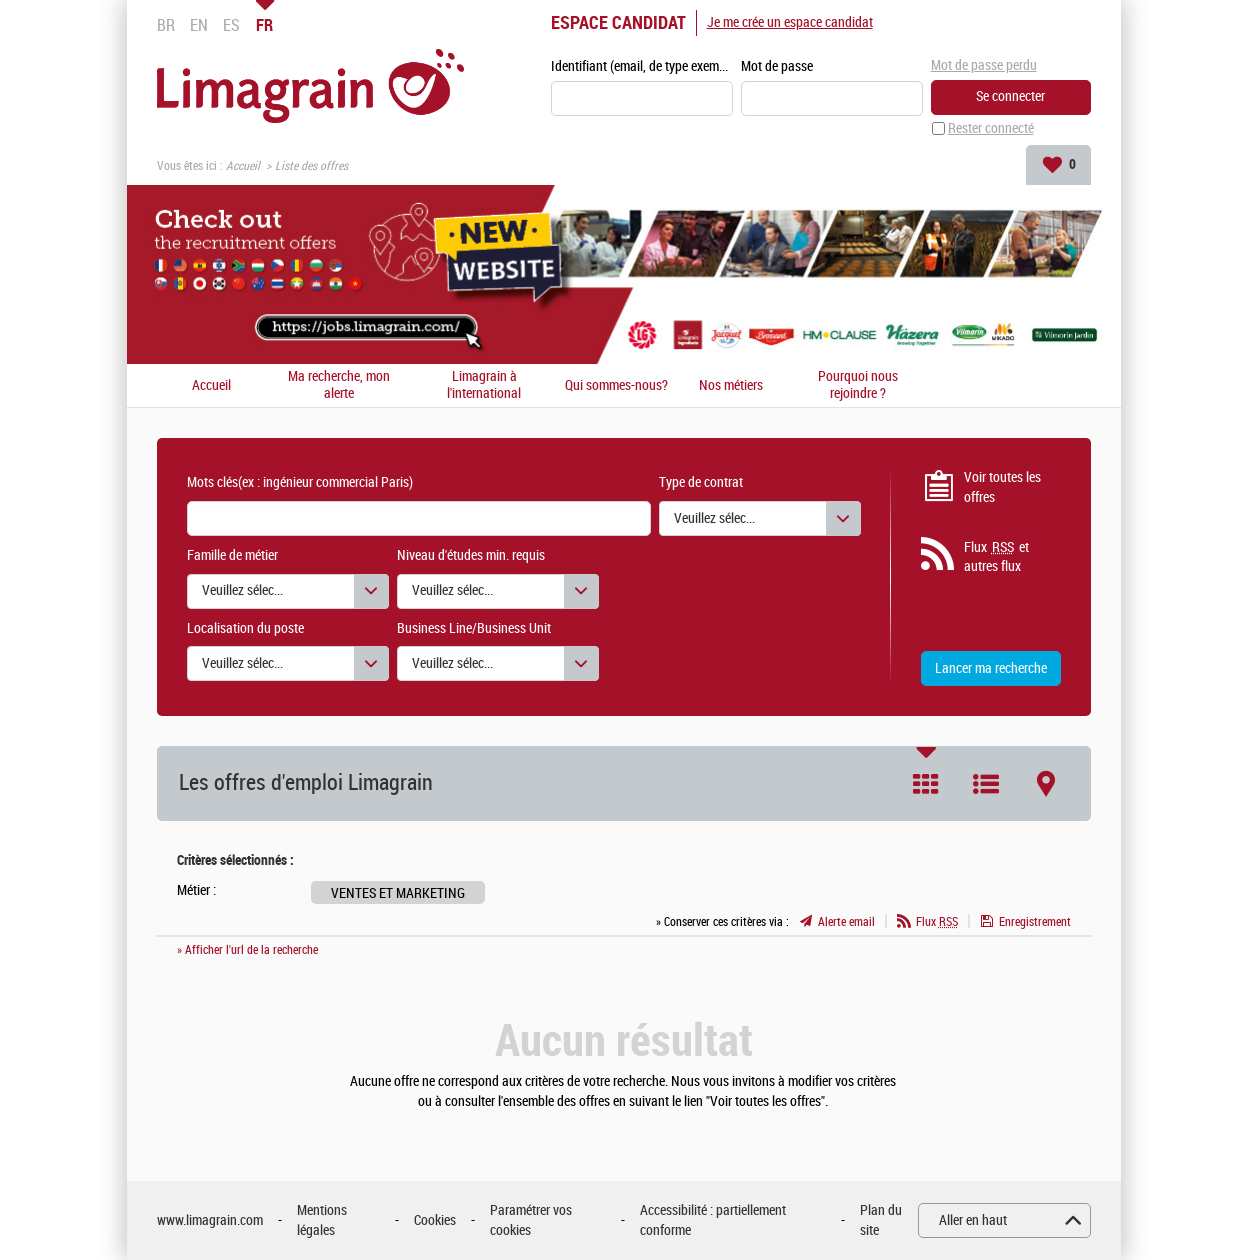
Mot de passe (777, 66)
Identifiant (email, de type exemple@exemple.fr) (642, 66)
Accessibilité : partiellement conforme (713, 1220)
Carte (1046, 784)
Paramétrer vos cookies (531, 1220)
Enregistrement (1035, 922)
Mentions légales (322, 1220)
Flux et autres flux (996, 557)
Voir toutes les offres (1002, 487)
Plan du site (881, 1220)
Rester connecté (991, 128)
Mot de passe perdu (984, 65)
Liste (986, 784)
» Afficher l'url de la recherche (247, 950)
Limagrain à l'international (484, 385)
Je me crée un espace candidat (790, 22)
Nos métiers (731, 386)
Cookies (435, 1220)
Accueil (243, 166)
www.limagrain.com (210, 1220)
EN (199, 25)
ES (231, 25)
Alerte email (846, 922)
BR (166, 25)
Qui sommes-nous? (616, 386)
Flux (937, 922)
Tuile (926, 784)
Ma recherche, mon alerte (339, 385)
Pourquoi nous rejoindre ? (858, 385)
